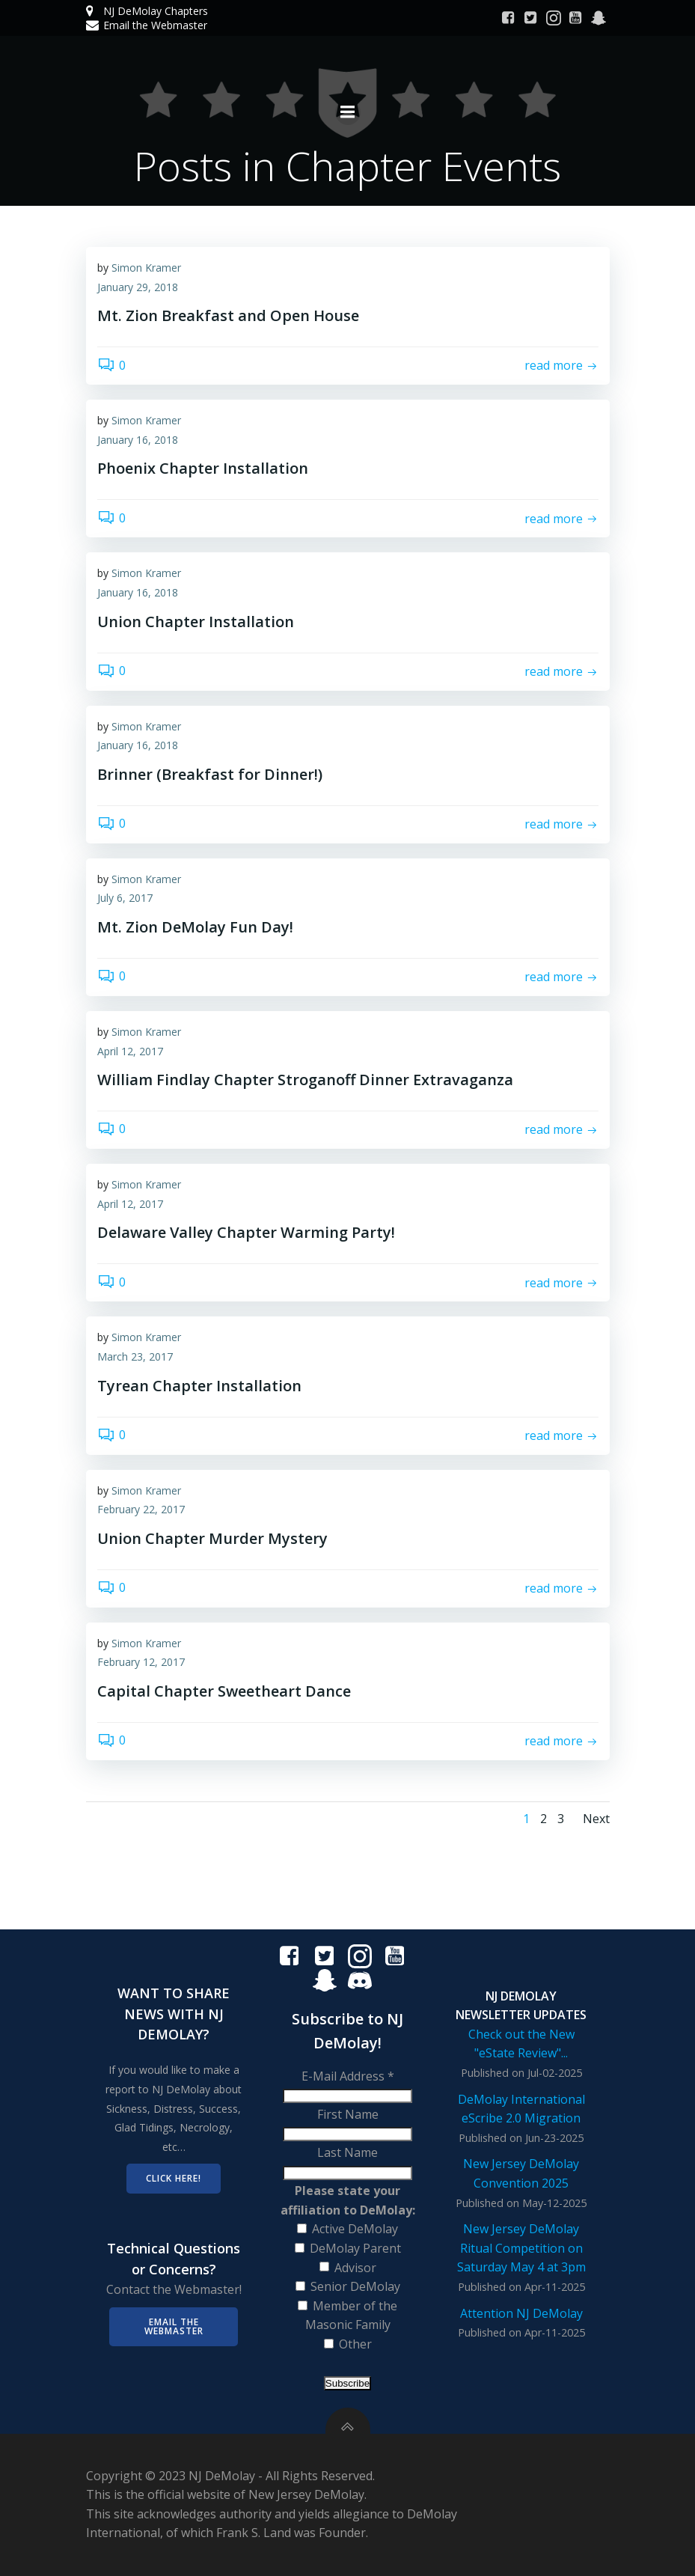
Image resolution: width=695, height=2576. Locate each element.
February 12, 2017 (141, 1662)
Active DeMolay (355, 2229)
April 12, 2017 (130, 1051)
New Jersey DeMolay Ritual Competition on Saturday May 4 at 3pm (521, 2248)
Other (355, 2344)
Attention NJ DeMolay (521, 2313)
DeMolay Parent (355, 2248)
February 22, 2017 (141, 1509)
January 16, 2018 (137, 440)
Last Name (347, 2152)
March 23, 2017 (135, 1356)
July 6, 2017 (125, 898)
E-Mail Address (347, 2076)
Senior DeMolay (355, 2286)
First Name (348, 2114)
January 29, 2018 (137, 287)
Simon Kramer (146, 267)
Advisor (355, 2267)
